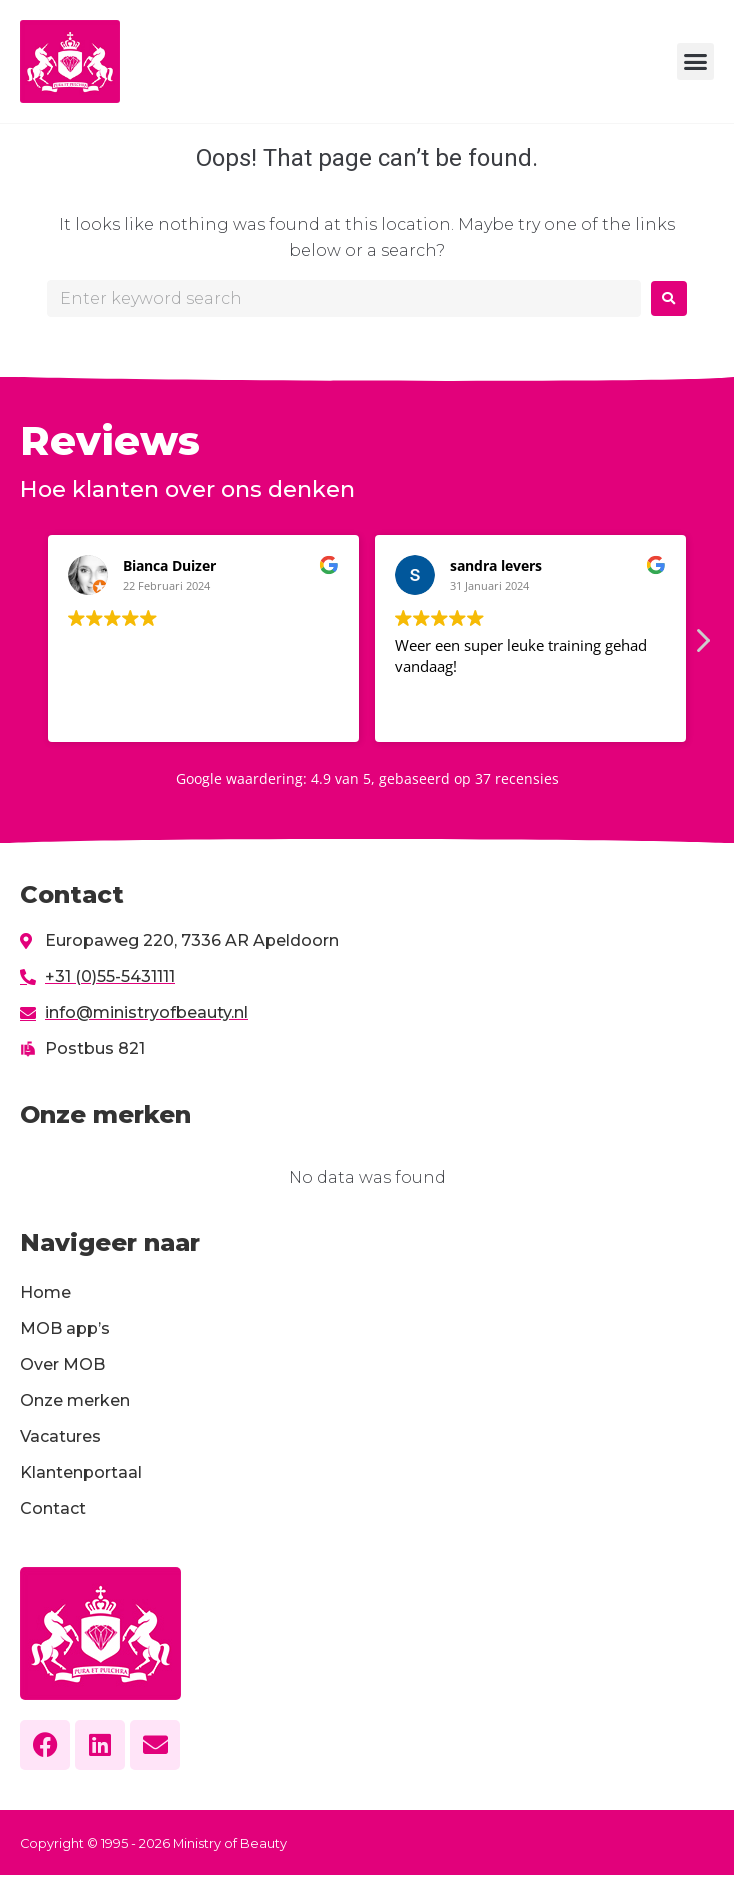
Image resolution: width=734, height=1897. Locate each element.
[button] (696, 62)
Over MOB (62, 1364)
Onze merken (75, 1400)
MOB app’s (65, 1328)
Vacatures (60, 1436)
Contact (53, 1508)
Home (45, 1292)
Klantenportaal (81, 1472)
